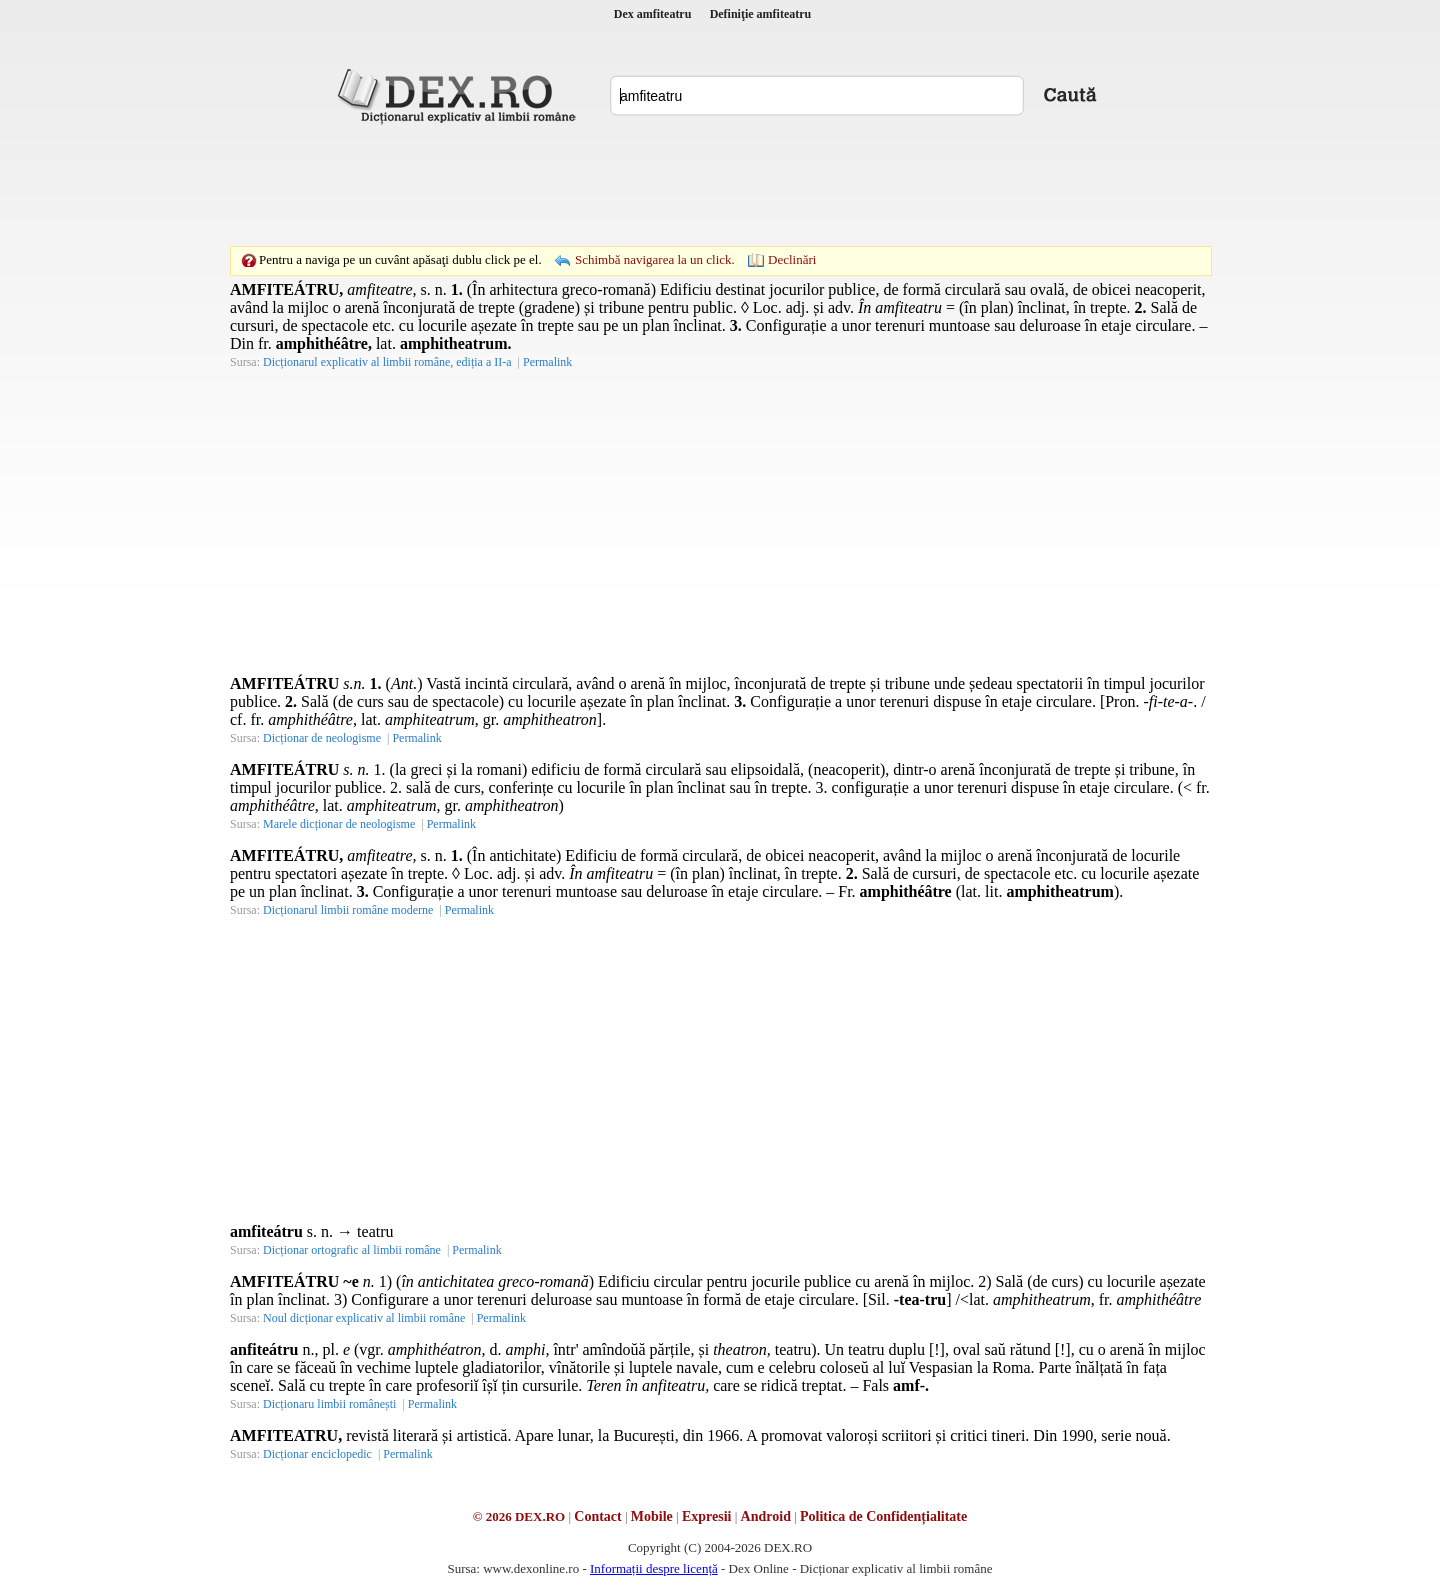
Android (766, 1516)
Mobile (652, 1516)
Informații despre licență (654, 1568)
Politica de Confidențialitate (883, 1516)
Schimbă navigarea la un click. (655, 259)
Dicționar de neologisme (322, 738)
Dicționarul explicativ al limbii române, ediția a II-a (387, 362)
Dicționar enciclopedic (317, 1454)
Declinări (792, 259)
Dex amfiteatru (653, 14)
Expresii (707, 1516)
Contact (597, 1516)
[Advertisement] (720, 185)
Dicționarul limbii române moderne (348, 910)
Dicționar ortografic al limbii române (352, 1250)
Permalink (547, 362)
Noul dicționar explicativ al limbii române (364, 1318)
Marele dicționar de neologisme (339, 824)
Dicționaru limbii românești (329, 1404)
